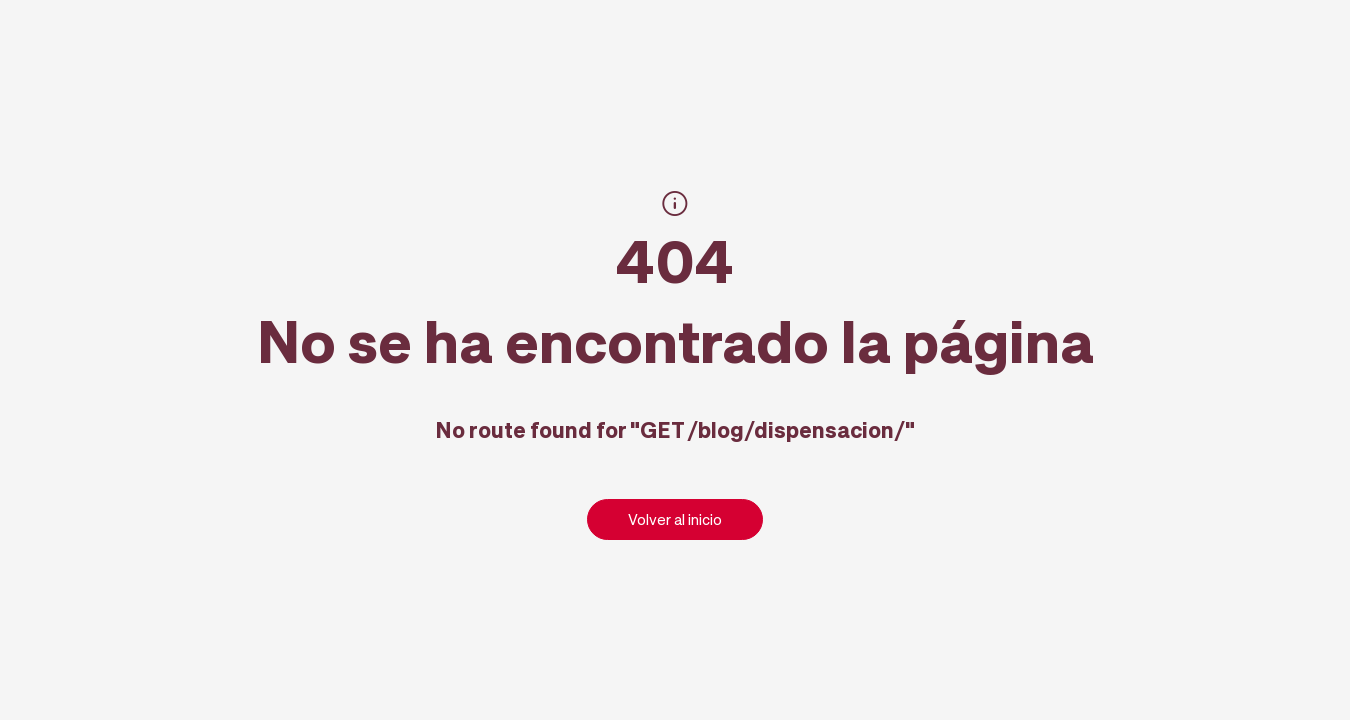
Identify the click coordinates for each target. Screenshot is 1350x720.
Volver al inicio (675, 519)
